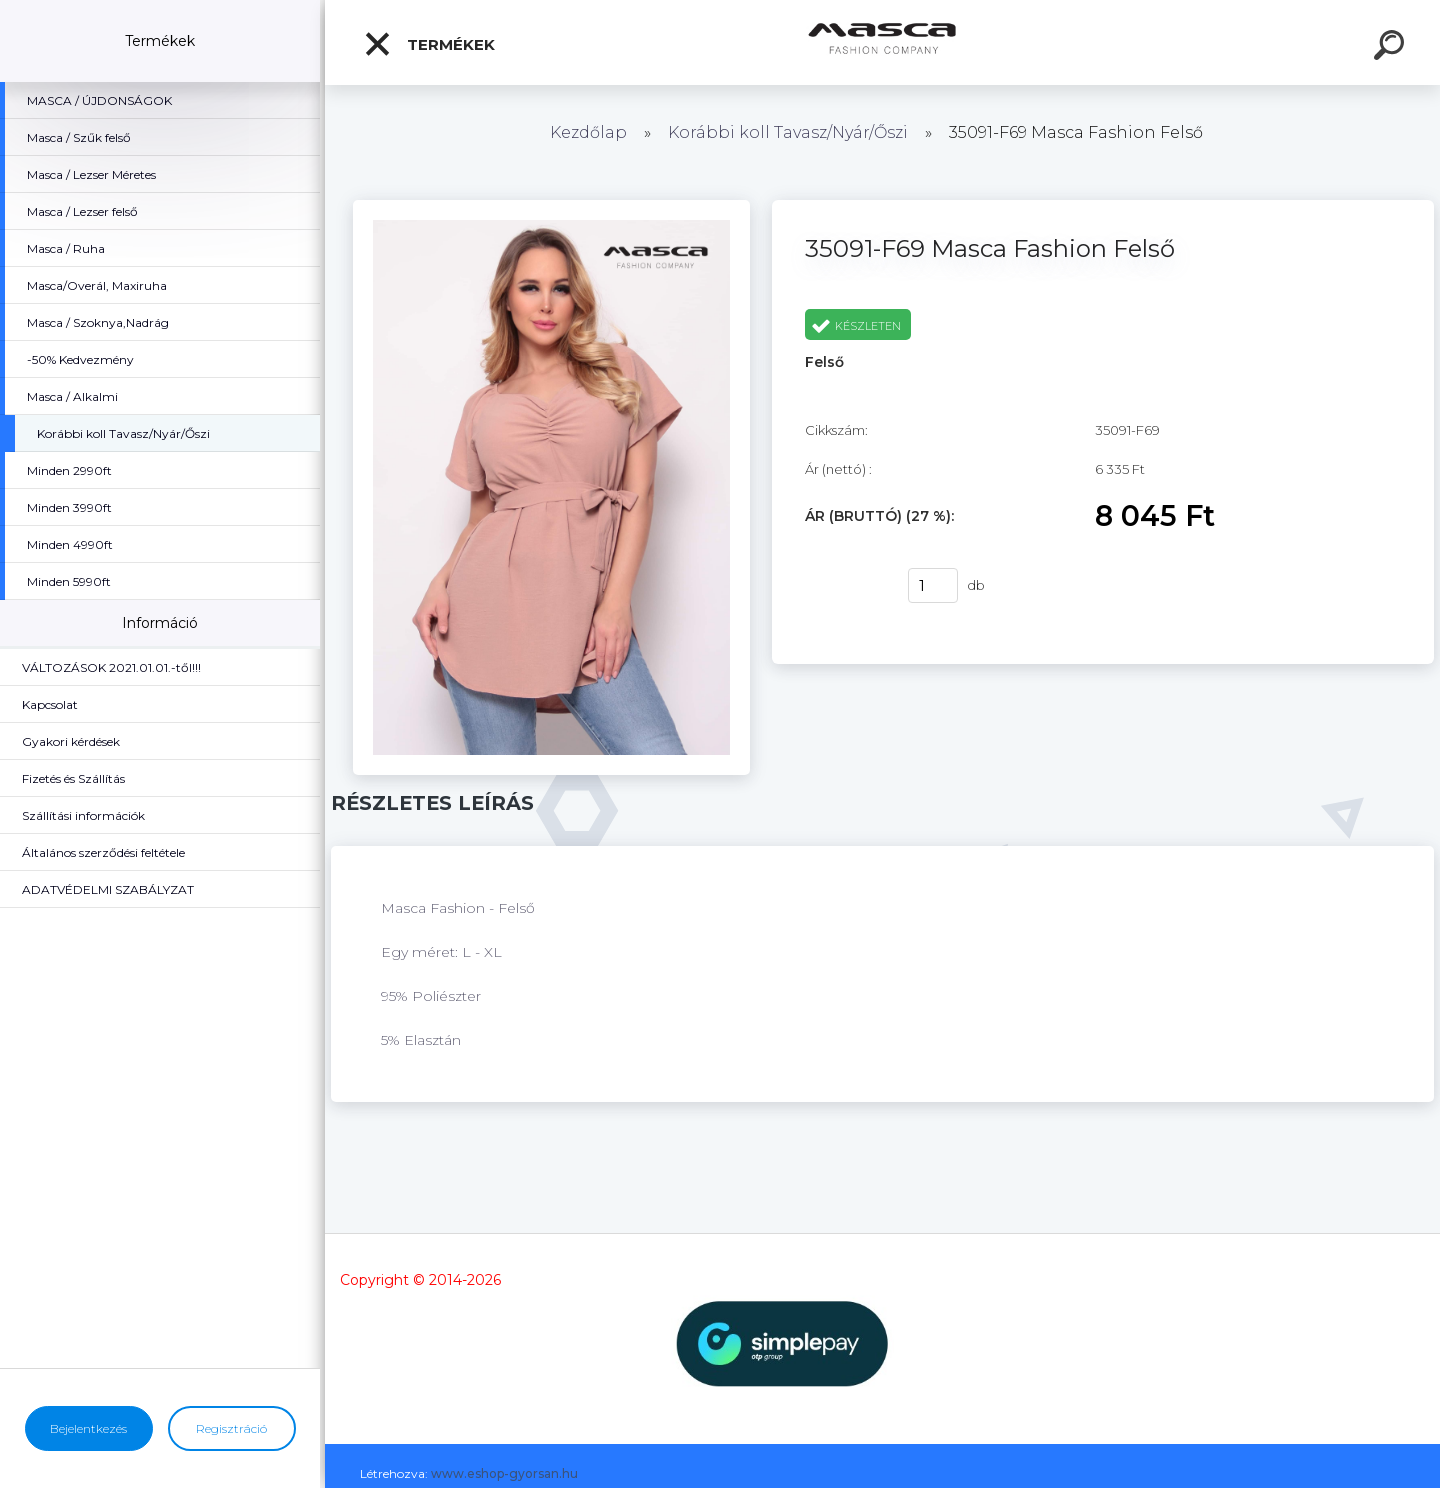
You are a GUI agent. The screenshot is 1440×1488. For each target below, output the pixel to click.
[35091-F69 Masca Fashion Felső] (551, 207)
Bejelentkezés (88, 1428)
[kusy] (933, 585)
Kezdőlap (588, 132)
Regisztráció (231, 1428)
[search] (1392, 48)
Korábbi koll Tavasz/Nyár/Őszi (790, 132)
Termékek (429, 44)
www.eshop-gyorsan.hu (504, 1473)
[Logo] (882, 42)
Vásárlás (844, 586)
